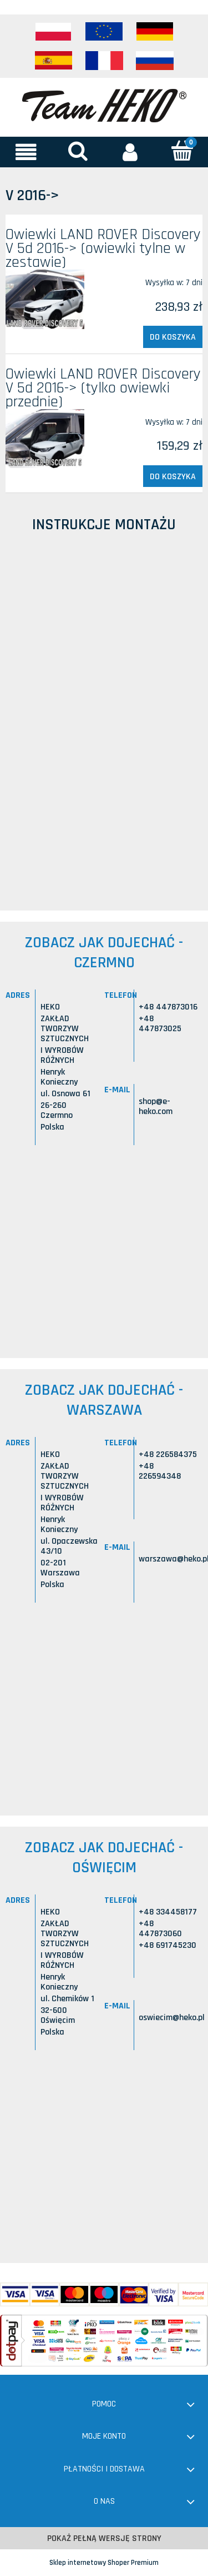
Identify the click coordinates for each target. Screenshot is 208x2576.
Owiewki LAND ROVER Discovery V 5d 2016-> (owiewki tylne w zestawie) (103, 248)
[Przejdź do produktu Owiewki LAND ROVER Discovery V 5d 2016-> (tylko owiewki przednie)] (45, 439)
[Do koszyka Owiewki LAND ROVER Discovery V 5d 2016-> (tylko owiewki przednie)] (172, 476)
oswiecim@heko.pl (172, 2017)
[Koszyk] (182, 151)
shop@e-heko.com (156, 1106)
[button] (26, 152)
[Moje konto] (130, 152)
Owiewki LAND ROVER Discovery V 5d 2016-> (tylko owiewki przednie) (103, 388)
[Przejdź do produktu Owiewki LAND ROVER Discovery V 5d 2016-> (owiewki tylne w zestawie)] (45, 299)
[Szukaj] (78, 151)
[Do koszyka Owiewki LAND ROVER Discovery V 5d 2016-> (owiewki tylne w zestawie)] (172, 337)
